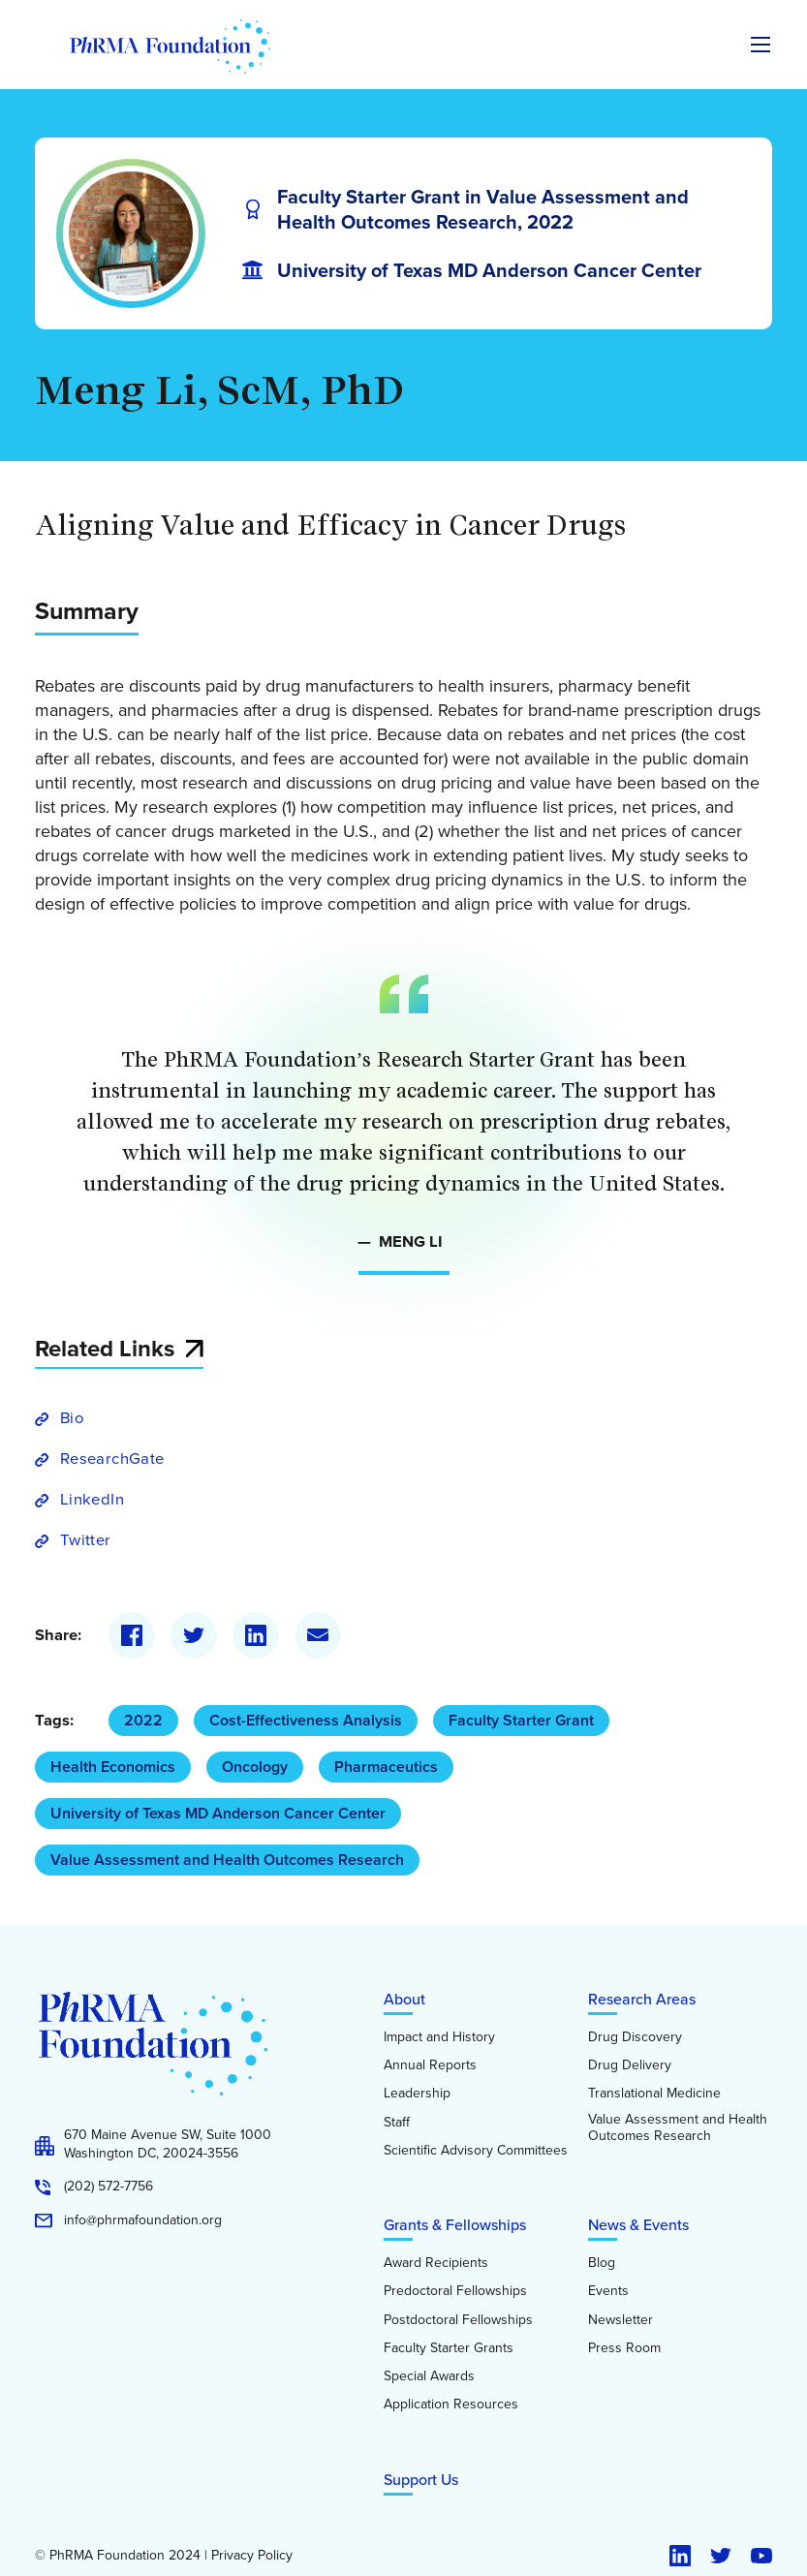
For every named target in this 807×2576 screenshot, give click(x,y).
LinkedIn (92, 1499)
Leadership (417, 2093)
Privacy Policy (252, 2555)
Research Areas (642, 1999)
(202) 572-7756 (108, 2186)
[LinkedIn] (256, 1635)
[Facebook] (132, 1635)
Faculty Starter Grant (521, 1720)
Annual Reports (430, 2065)
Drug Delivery (629, 2065)
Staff (397, 2122)
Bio (72, 1418)
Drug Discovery (635, 2037)
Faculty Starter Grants (448, 2348)
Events (608, 2291)
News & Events (638, 2225)
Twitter (85, 1540)
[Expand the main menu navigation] (760, 44)
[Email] (318, 1635)
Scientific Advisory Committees (476, 2150)
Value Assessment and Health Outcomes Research (227, 1859)
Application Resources (451, 2404)
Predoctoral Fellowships (455, 2291)
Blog (601, 2263)
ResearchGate (112, 1458)
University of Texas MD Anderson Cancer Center (218, 1813)
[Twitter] (194, 1635)
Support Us (421, 2479)
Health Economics (112, 1766)
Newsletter (620, 2320)
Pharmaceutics (386, 1766)
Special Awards (429, 2376)
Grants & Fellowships (455, 2225)
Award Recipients (436, 2263)
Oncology (255, 1766)
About (404, 1999)
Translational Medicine (654, 2093)
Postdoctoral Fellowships (458, 2320)
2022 (143, 1720)
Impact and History (439, 2037)
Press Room (624, 2348)
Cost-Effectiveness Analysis (305, 1720)
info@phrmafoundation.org (143, 2220)
